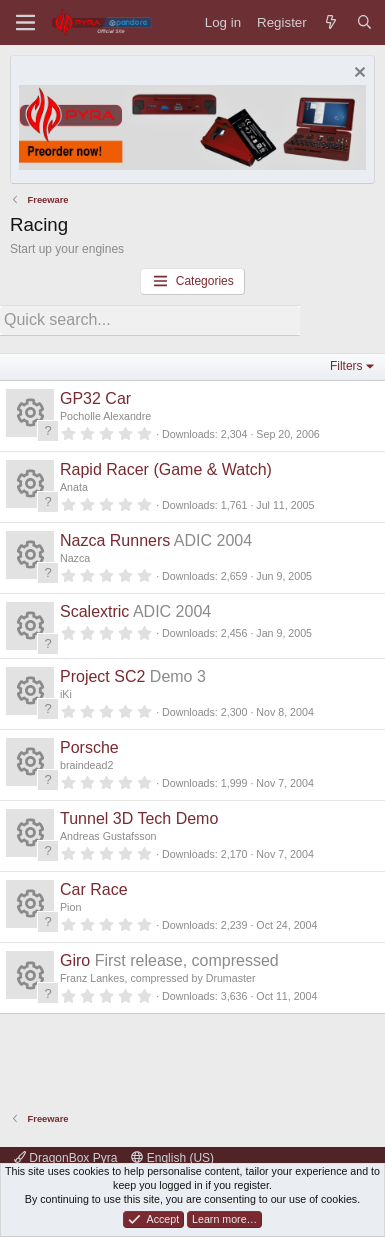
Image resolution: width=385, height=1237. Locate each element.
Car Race (94, 889)
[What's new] (331, 22)
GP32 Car (95, 398)
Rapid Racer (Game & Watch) (166, 469)
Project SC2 (102, 676)
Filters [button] (346, 366)
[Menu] (25, 22)
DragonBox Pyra (65, 1158)
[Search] (364, 22)
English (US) (172, 1158)
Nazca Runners (115, 540)
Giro (75, 960)
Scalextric (94, 611)
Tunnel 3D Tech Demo (139, 818)
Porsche (89, 747)
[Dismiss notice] (357, 74)
